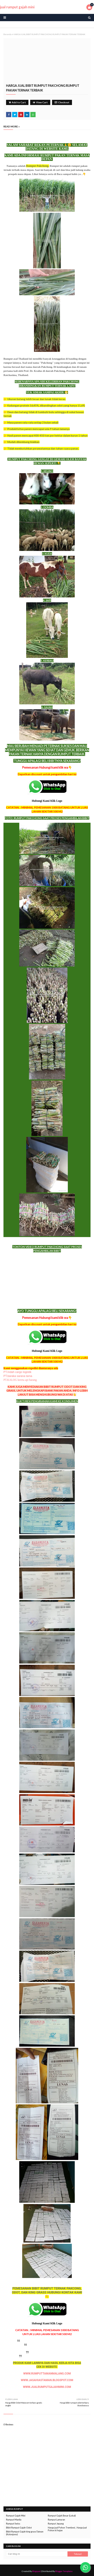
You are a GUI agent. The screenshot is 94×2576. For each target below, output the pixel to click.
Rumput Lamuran (56, 2519)
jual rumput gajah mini (17, 7)
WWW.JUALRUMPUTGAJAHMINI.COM (47, 2387)
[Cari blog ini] (36, 2554)
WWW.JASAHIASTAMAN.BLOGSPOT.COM (47, 2380)
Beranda (7, 34)
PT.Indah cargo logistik (17, 1372)
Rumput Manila (13, 2519)
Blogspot (36, 2571)
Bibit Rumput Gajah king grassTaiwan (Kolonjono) (24, 2533)
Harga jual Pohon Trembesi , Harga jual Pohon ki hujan (67, 2529)
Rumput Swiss (13, 2523)
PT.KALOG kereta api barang (20, 1379)
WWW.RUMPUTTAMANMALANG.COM (47, 2373)
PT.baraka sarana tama (17, 1376)
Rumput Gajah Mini (15, 2515)
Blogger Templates (64, 2571)
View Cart (40, 102)
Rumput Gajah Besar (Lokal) (62, 2515)
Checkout (62, 102)
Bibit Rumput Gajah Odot (19, 2527)
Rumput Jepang (56, 2523)
